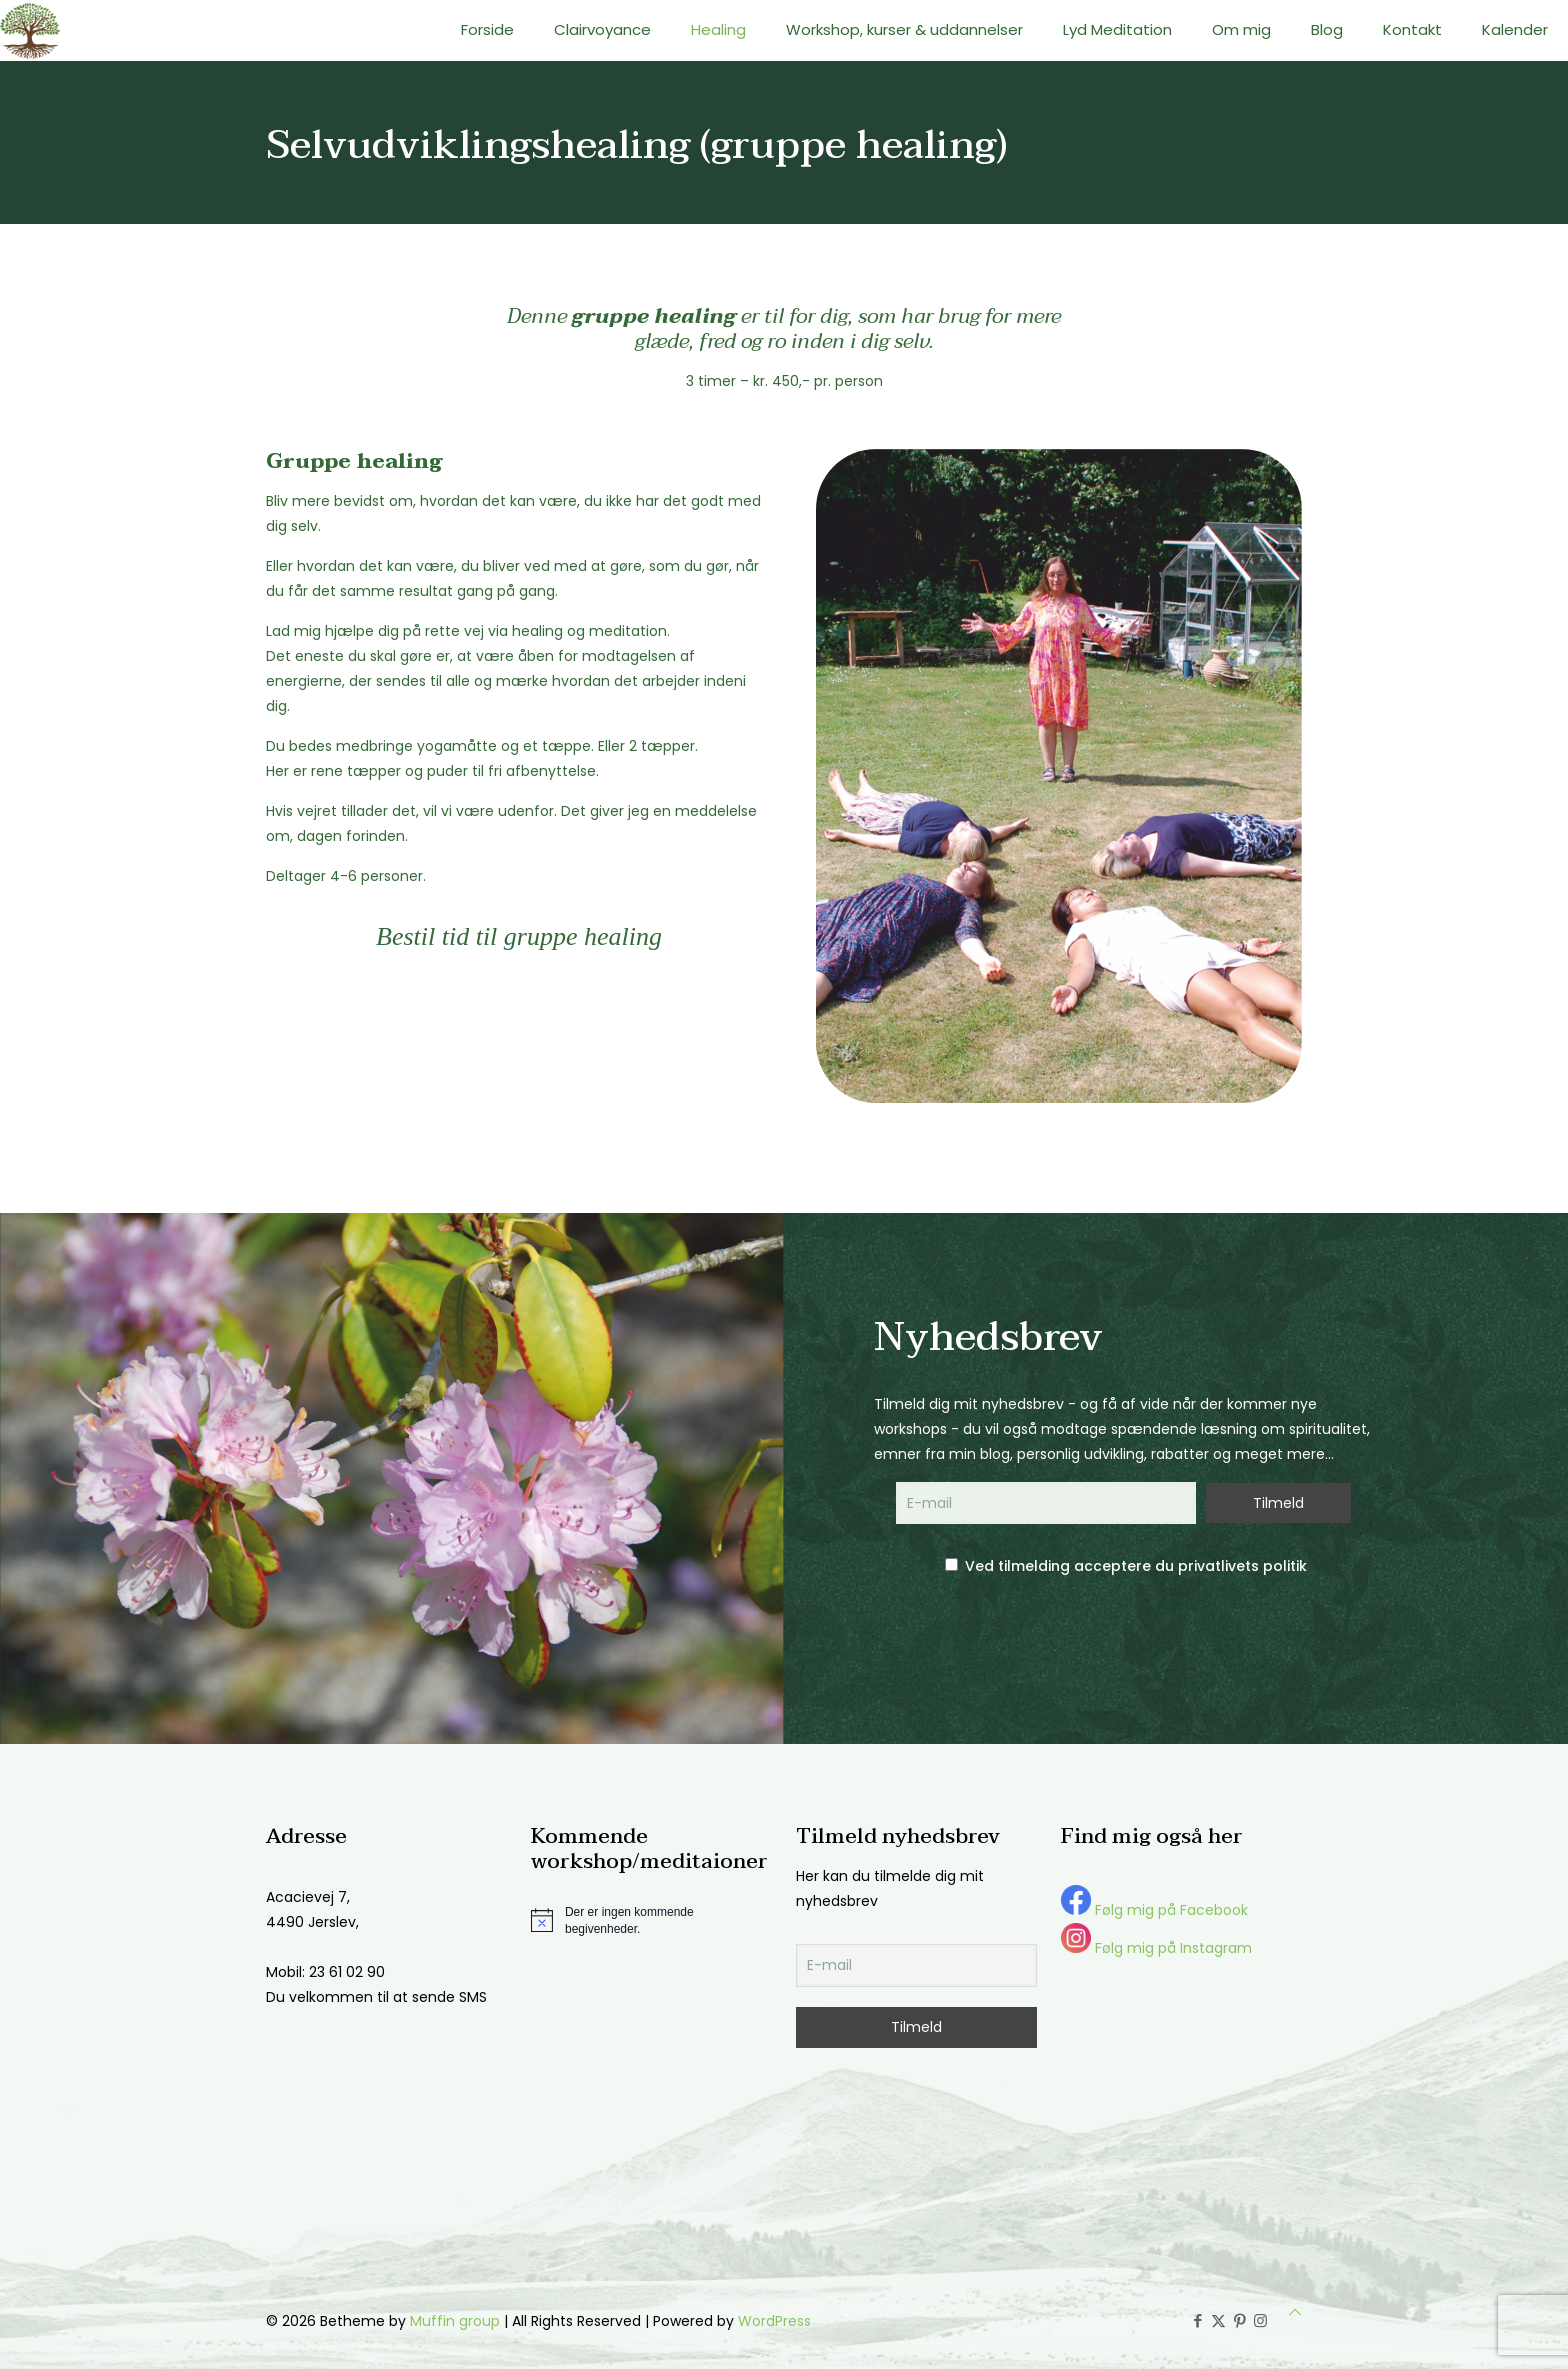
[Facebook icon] (1197, 2320)
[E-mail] (916, 1965)
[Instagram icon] (1260, 2320)
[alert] (651, 1920)
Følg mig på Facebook (1154, 1910)
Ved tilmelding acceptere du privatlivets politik (1126, 1566)
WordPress (774, 2321)
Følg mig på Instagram (1156, 1948)
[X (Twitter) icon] (1218, 2320)
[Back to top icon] (1295, 2312)
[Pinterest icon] (1239, 2320)
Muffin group (455, 2321)
